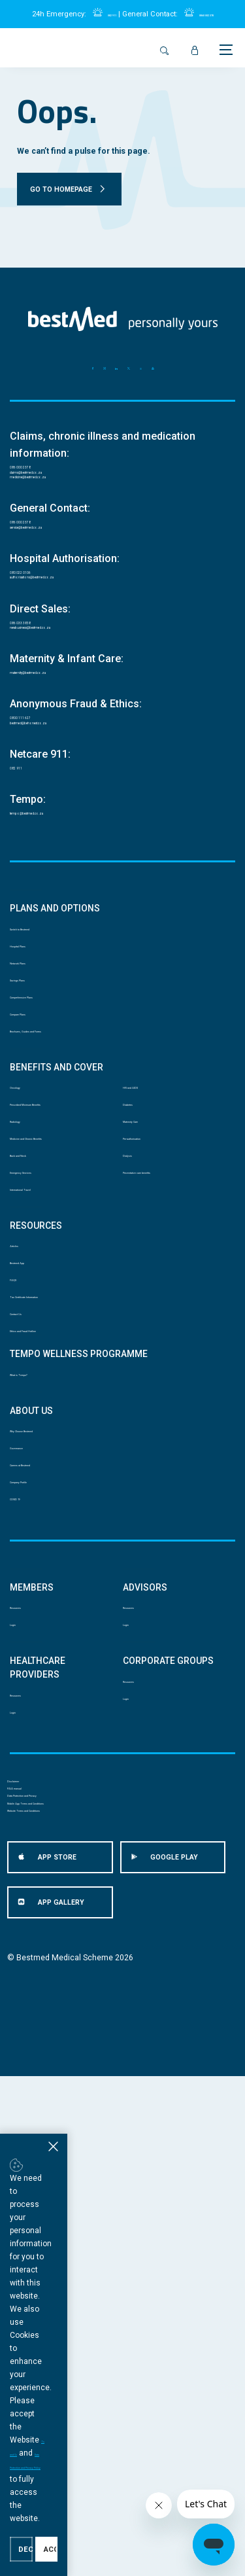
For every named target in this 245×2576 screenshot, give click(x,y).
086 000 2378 (42, 473)
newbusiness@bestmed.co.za (79, 709)
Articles (24, 1513)
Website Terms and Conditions (63, 2305)
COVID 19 (27, 1872)
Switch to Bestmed (44, 1048)
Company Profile (40, 1845)
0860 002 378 (215, 14)
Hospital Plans (36, 1075)
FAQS (20, 1567)
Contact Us (30, 1620)
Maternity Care (149, 1327)
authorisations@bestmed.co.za (80, 642)
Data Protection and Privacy (57, 2254)
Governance (32, 1792)
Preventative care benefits (170, 1407)
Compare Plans (38, 1181)
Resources (30, 1991)
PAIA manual (30, 2228)
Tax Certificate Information (59, 1593)
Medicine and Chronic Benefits (50, 1361)
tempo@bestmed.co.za (63, 928)
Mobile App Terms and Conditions (70, 2280)
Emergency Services (47, 1421)
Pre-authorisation (154, 1354)
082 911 (97, 14)
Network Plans (36, 1101)
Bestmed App (35, 1540)
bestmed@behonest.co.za (69, 827)
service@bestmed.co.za (65, 575)
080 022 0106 (42, 625)
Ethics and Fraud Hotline (55, 1646)
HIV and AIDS (147, 1274)
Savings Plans (35, 1128)
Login (20, 2017)
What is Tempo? (39, 1699)
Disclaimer (26, 2203)
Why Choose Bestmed (51, 1766)
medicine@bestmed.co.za (69, 507)
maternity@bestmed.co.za (69, 760)
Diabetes (139, 1300)
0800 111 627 (42, 810)
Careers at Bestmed (46, 1819)
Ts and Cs (126, 2491)
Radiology (28, 1327)
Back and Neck (37, 1394)
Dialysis (137, 1380)
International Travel (45, 1447)
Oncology (28, 1274)
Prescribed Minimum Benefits (64, 1300)
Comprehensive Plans (50, 1154)
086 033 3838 (42, 692)
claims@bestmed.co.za (63, 490)
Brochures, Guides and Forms (65, 1208)
